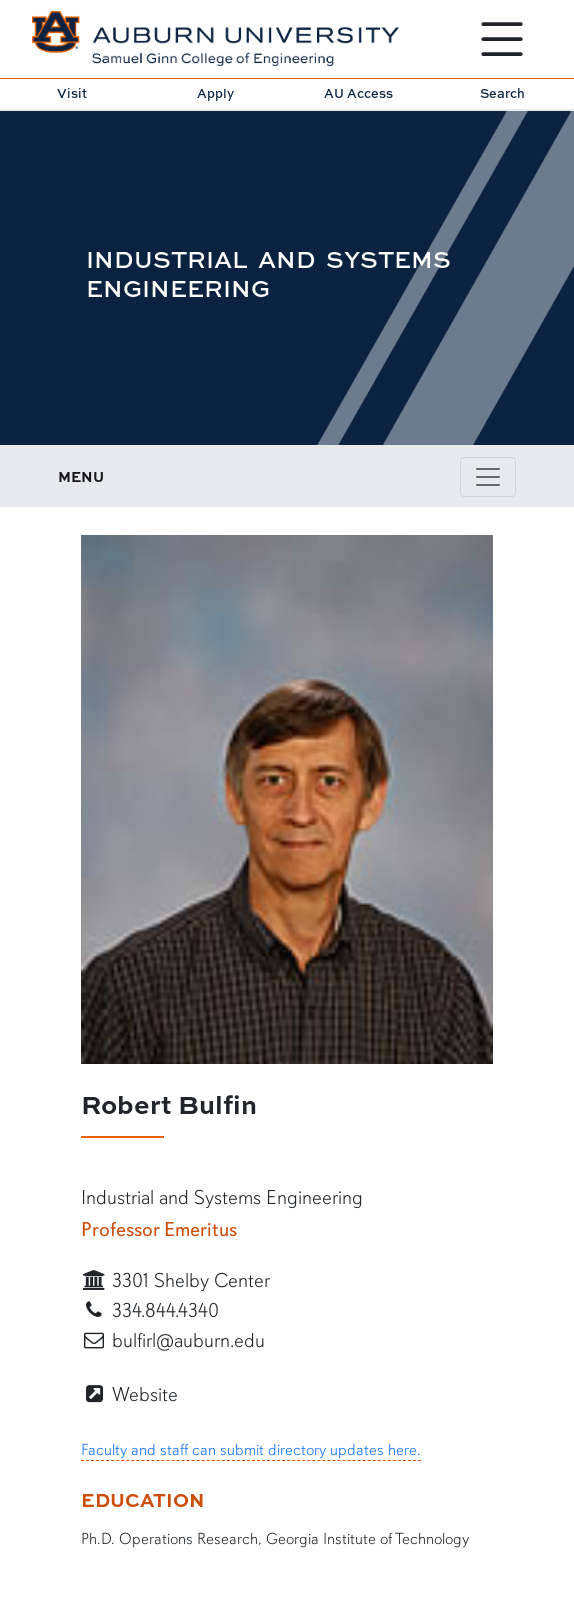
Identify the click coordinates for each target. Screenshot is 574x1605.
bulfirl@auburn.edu (173, 1340)
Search (502, 93)
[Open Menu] (502, 39)
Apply (215, 93)
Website (129, 1394)
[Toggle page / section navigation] (488, 477)
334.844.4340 (150, 1310)
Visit (72, 93)
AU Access (358, 93)
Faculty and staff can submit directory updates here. (251, 1450)
